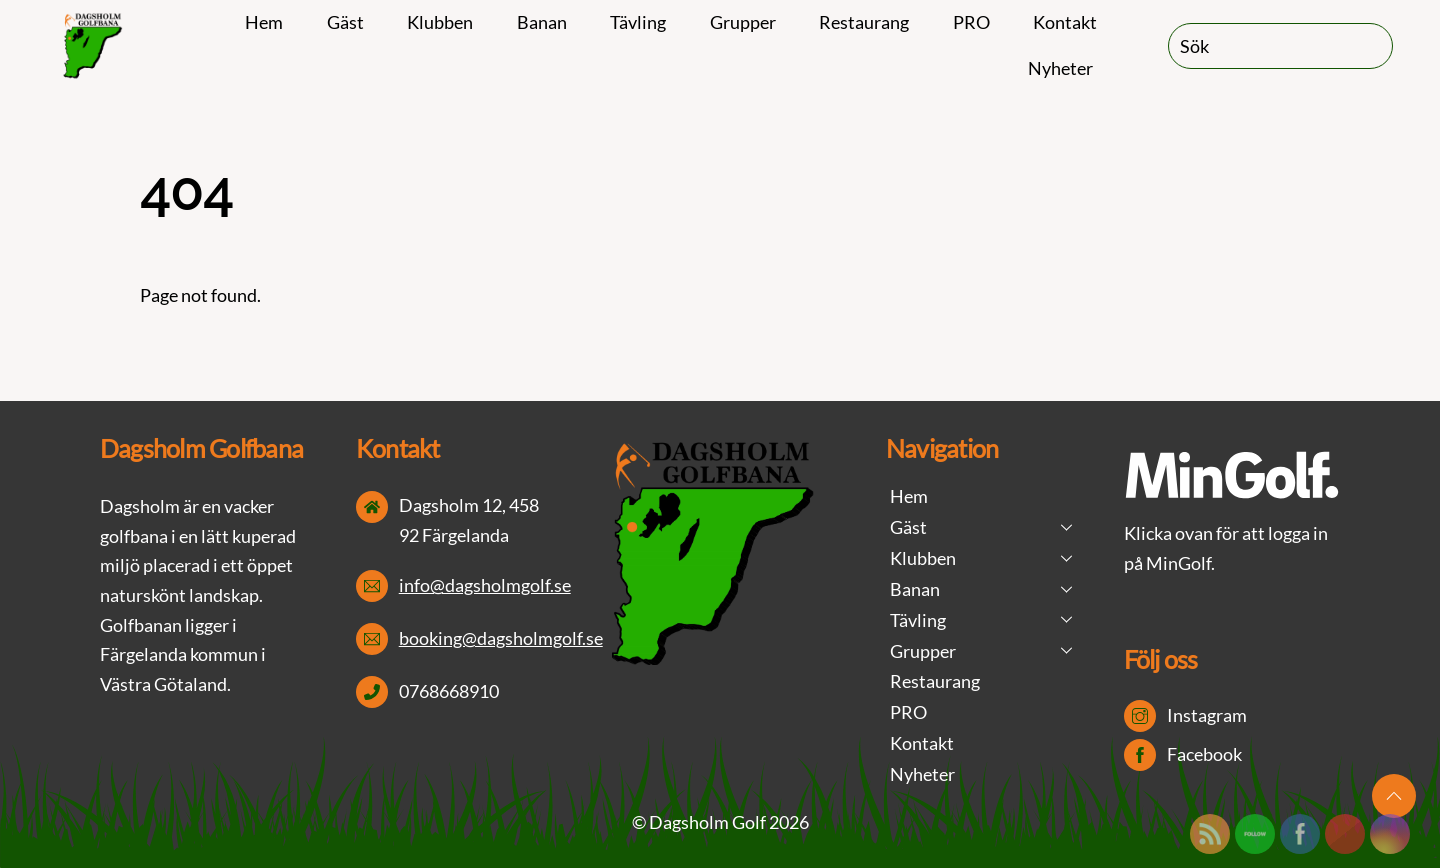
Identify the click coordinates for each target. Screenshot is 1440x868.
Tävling (638, 22)
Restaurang (864, 22)
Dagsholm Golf (707, 822)
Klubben (440, 22)
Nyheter (1060, 68)
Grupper (743, 22)
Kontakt (1065, 22)
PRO (971, 22)
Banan (542, 22)
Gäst (345, 22)
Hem (264, 22)
